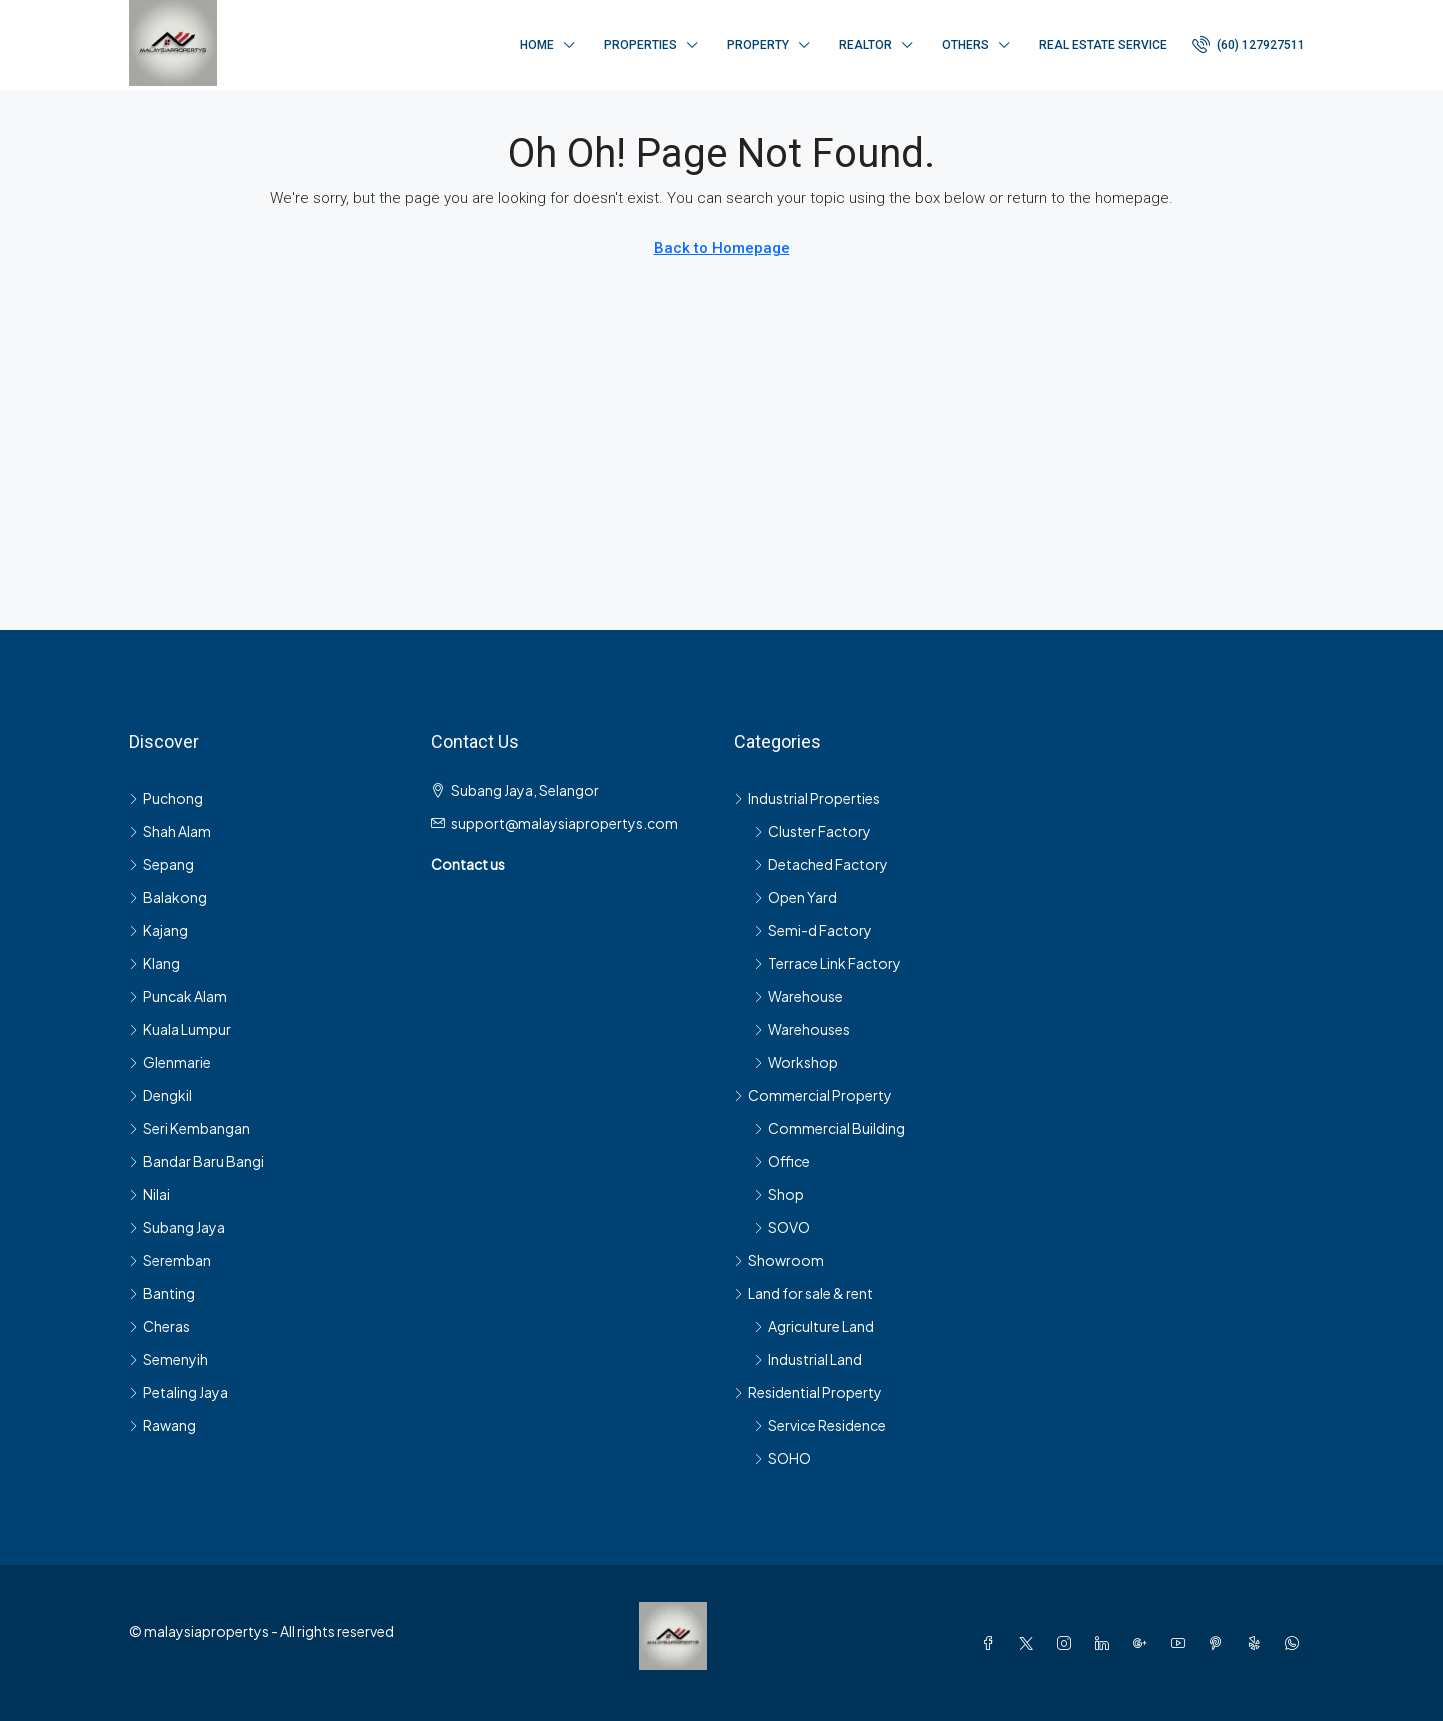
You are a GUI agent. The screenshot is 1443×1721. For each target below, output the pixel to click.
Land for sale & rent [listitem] (803, 1293)
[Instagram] (1068, 1643)
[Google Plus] (1144, 1643)
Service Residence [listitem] (820, 1425)
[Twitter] (1030, 1643)
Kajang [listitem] (158, 930)
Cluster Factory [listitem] (812, 831)
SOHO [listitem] (782, 1458)
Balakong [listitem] (168, 897)
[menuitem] (1248, 45)
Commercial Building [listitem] (829, 1128)
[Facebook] (992, 1643)
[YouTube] (1182, 1643)
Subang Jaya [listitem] (177, 1227)
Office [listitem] (782, 1161)
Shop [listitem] (779, 1194)
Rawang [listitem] (162, 1425)
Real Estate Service (1103, 45)
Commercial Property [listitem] (813, 1095)
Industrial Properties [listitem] (807, 798)
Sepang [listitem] (161, 864)
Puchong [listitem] (166, 798)
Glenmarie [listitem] (170, 1062)
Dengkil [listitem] (160, 1095)
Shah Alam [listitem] (170, 831)
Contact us (468, 864)
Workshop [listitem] (796, 1062)
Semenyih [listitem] (168, 1359)
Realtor (865, 45)
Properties (640, 45)
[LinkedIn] (1106, 1643)
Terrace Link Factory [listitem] (827, 963)
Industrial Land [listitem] (808, 1359)
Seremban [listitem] (170, 1260)
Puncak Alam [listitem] (178, 996)
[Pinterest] (1220, 1643)
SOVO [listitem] (782, 1227)
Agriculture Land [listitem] (814, 1326)
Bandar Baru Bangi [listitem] (196, 1161)
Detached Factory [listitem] (821, 864)
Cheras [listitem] (159, 1326)
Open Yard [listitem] (795, 897)
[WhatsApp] (1296, 1643)
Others (965, 45)
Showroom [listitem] (779, 1260)
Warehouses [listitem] (802, 1029)
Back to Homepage (722, 248)
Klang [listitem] (154, 963)
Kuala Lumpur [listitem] (180, 1029)
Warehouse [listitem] (798, 996)
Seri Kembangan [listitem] (189, 1128)
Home (537, 45)
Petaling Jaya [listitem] (178, 1392)
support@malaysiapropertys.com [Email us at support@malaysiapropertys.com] (564, 823)
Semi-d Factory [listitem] (813, 930)
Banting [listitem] (162, 1293)
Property (758, 45)
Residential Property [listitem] (808, 1392)
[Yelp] (1258, 1643)
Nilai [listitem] (149, 1194)
